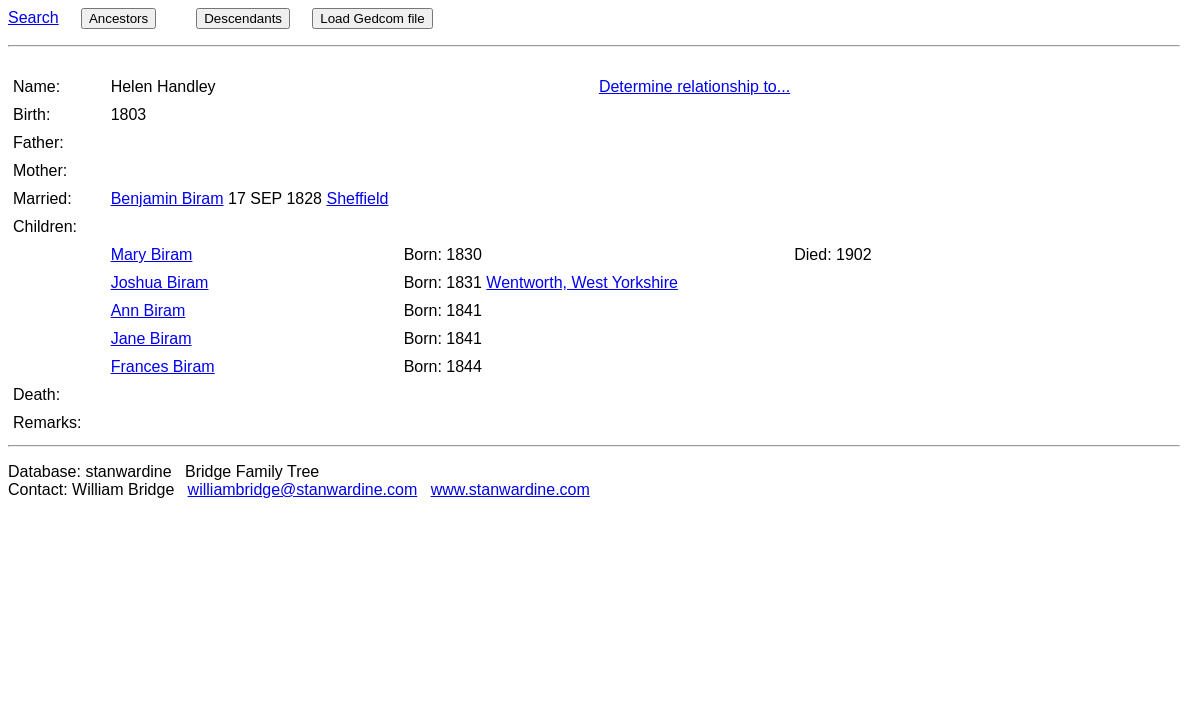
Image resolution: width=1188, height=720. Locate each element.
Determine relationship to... (694, 86)
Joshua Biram (160, 282)
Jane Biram (151, 338)
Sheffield (357, 198)
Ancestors (118, 18)
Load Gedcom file (372, 18)
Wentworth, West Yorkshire (582, 282)
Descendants (243, 18)
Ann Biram (148, 310)
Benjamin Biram (167, 198)
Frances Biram (163, 366)
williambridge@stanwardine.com (303, 489)
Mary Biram (152, 254)
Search (33, 17)
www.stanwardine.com (510, 489)
